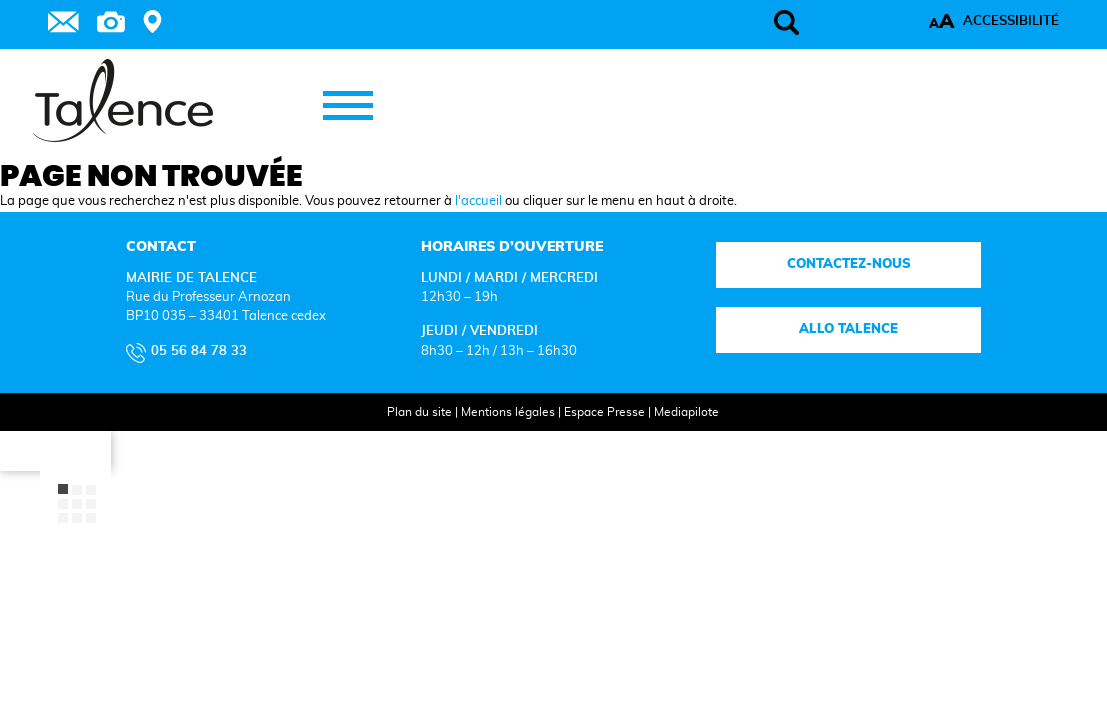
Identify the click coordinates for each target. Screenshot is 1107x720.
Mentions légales (489, 544)
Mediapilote (667, 544)
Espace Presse (585, 544)
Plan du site (400, 544)
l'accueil (478, 334)
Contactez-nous (782, 396)
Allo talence (782, 462)
